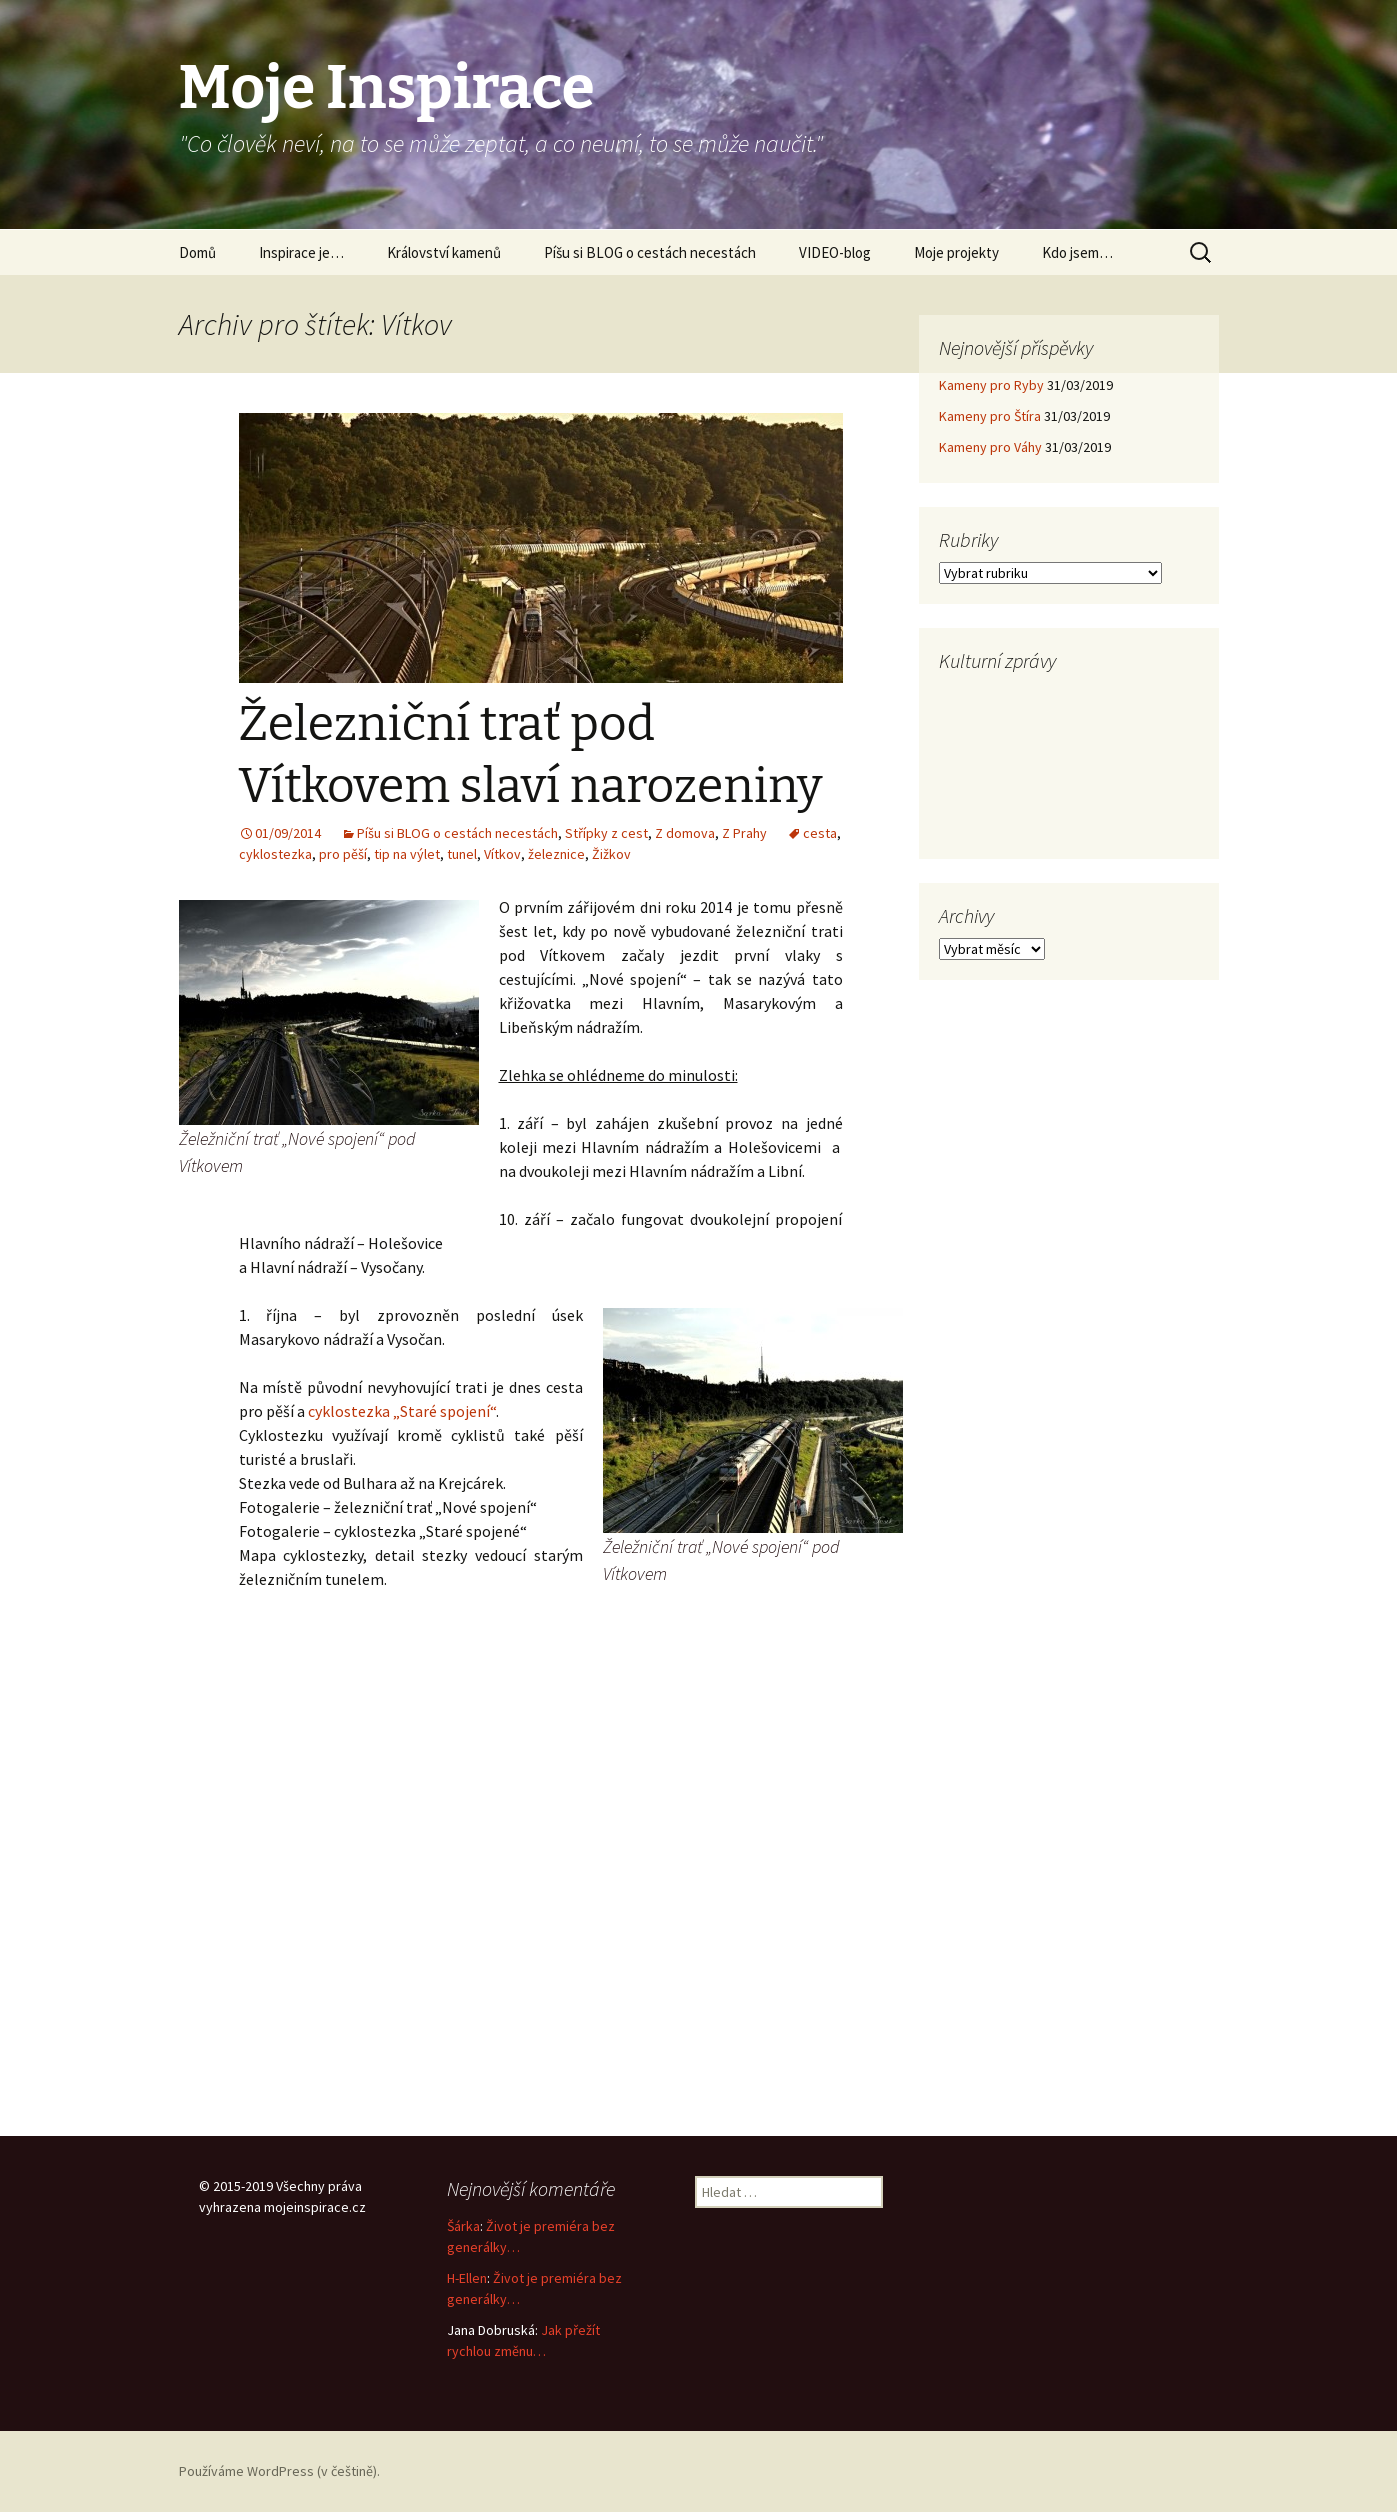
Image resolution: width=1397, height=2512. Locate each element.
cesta (820, 833)
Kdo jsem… (1077, 252)
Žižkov (611, 854)
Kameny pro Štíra (990, 416)
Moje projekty (956, 252)
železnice (556, 854)
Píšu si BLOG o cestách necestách (650, 252)
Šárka (463, 2226)
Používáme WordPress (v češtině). (279, 2471)
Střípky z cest (606, 833)
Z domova (685, 833)
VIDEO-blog (835, 252)
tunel (462, 854)
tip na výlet (407, 854)
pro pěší (343, 854)
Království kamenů (444, 252)
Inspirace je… (301, 252)
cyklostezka (275, 854)
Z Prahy (744, 833)
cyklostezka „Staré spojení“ (402, 1411)
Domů (197, 252)
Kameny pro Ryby (991, 385)
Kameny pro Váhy (990, 447)
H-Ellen (467, 2278)
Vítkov (502, 854)
